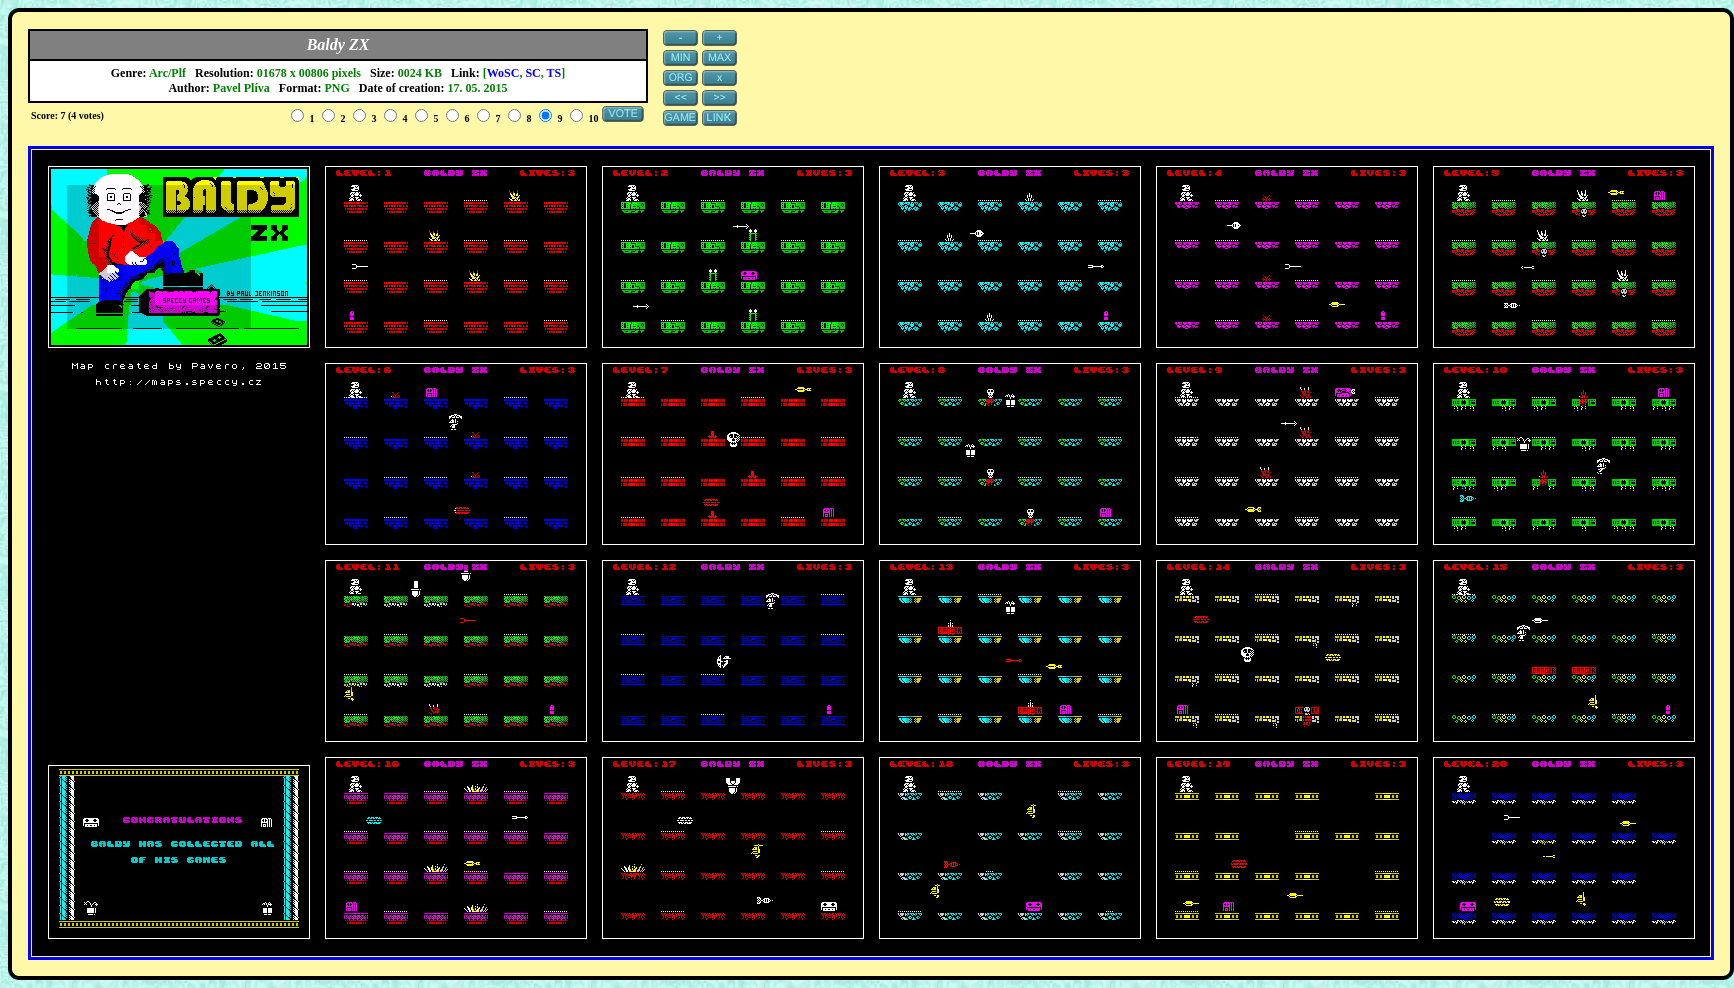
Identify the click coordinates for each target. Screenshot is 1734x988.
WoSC (503, 73)
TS (554, 73)
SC (532, 73)
